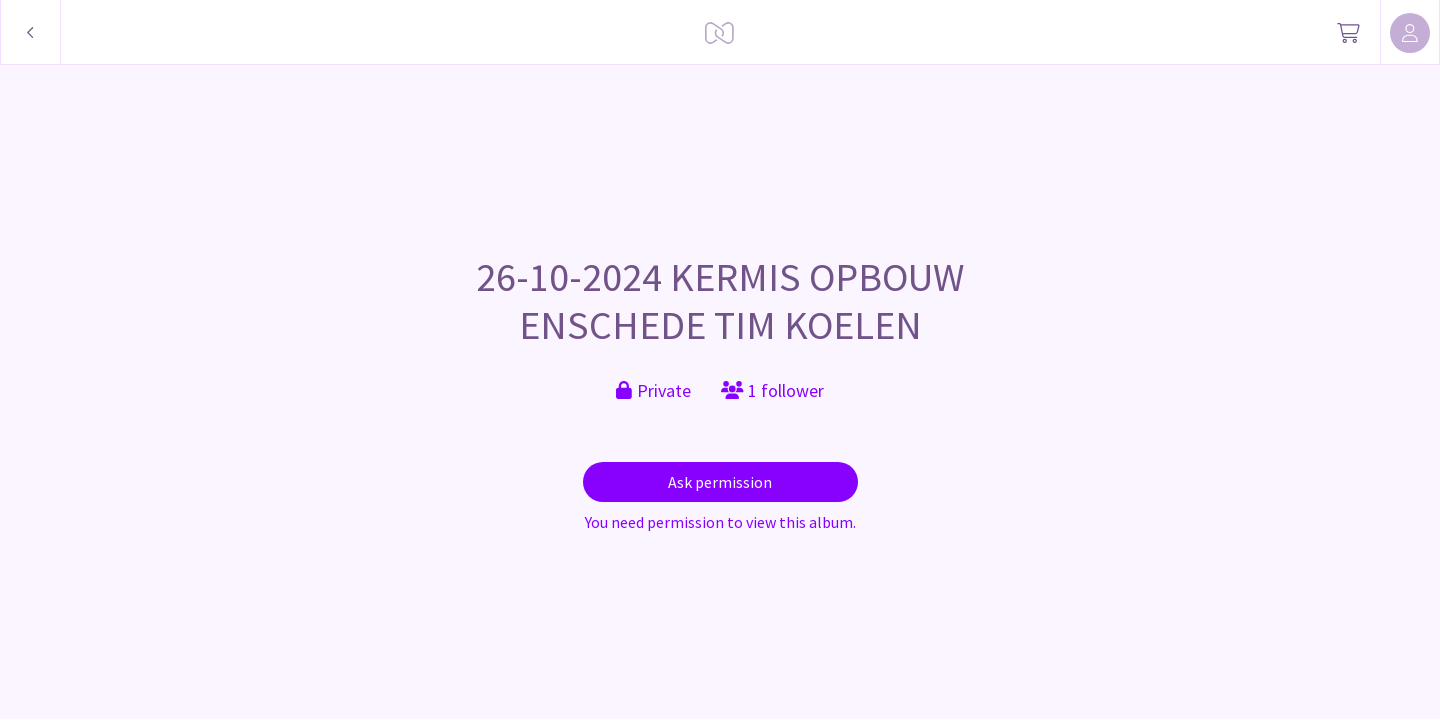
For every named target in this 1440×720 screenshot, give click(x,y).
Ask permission (720, 482)
